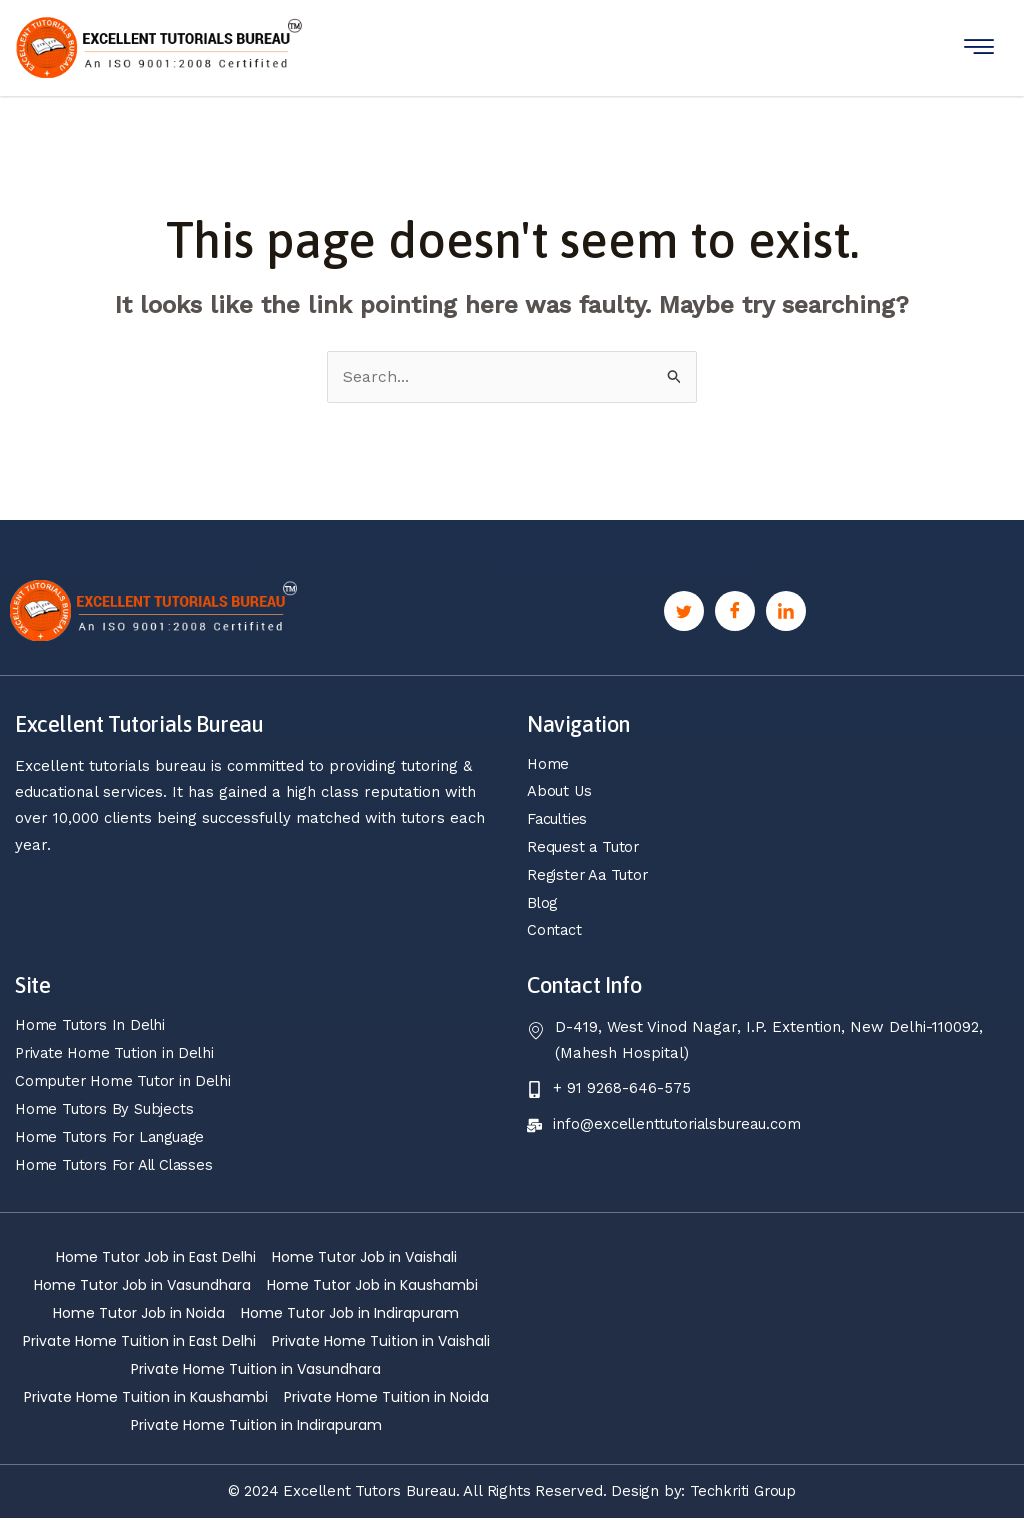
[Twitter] (684, 611)
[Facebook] (735, 611)
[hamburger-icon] (979, 47)
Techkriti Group (743, 1493)
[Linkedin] (786, 611)
